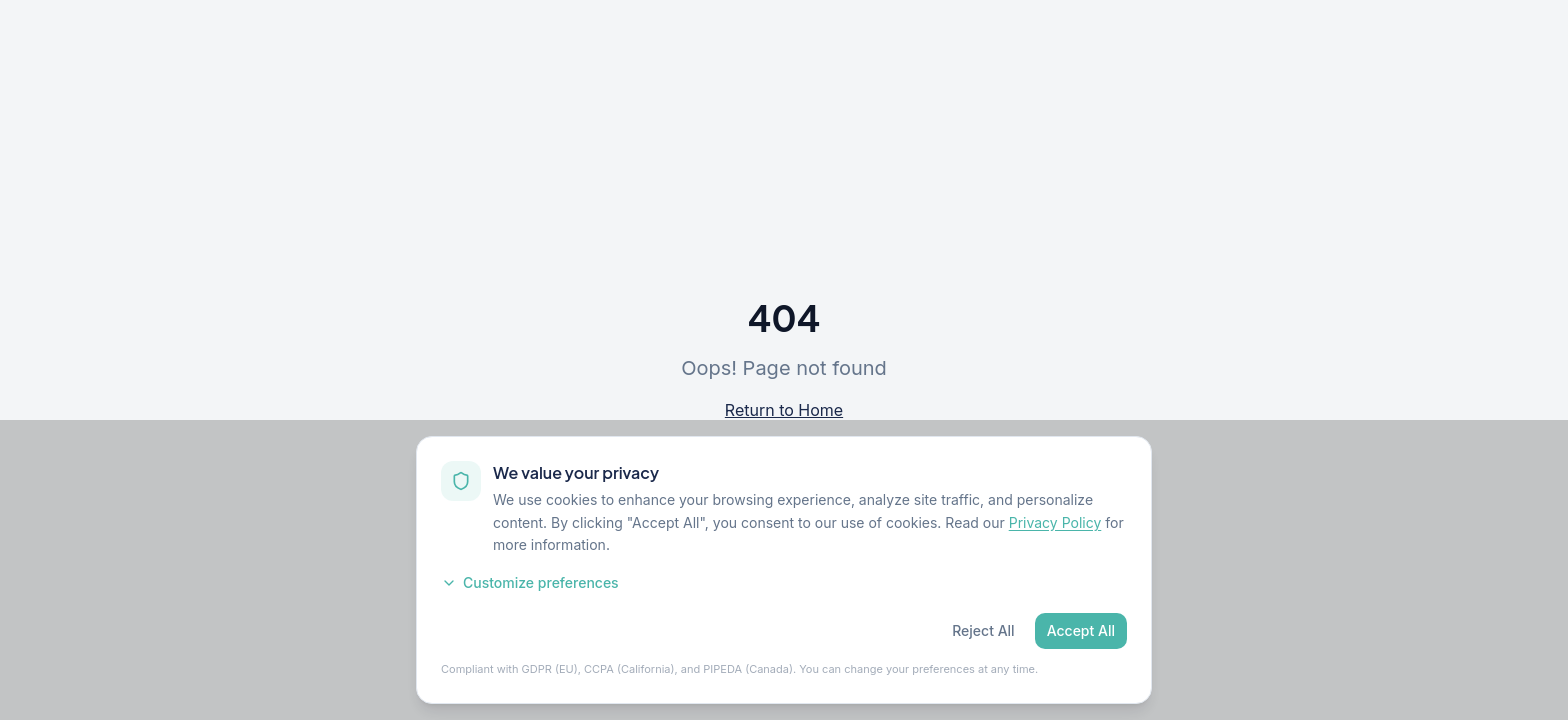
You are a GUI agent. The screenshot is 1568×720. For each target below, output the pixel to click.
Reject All (983, 630)
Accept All (1081, 630)
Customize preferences (530, 582)
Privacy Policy (1055, 522)
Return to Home (784, 410)
